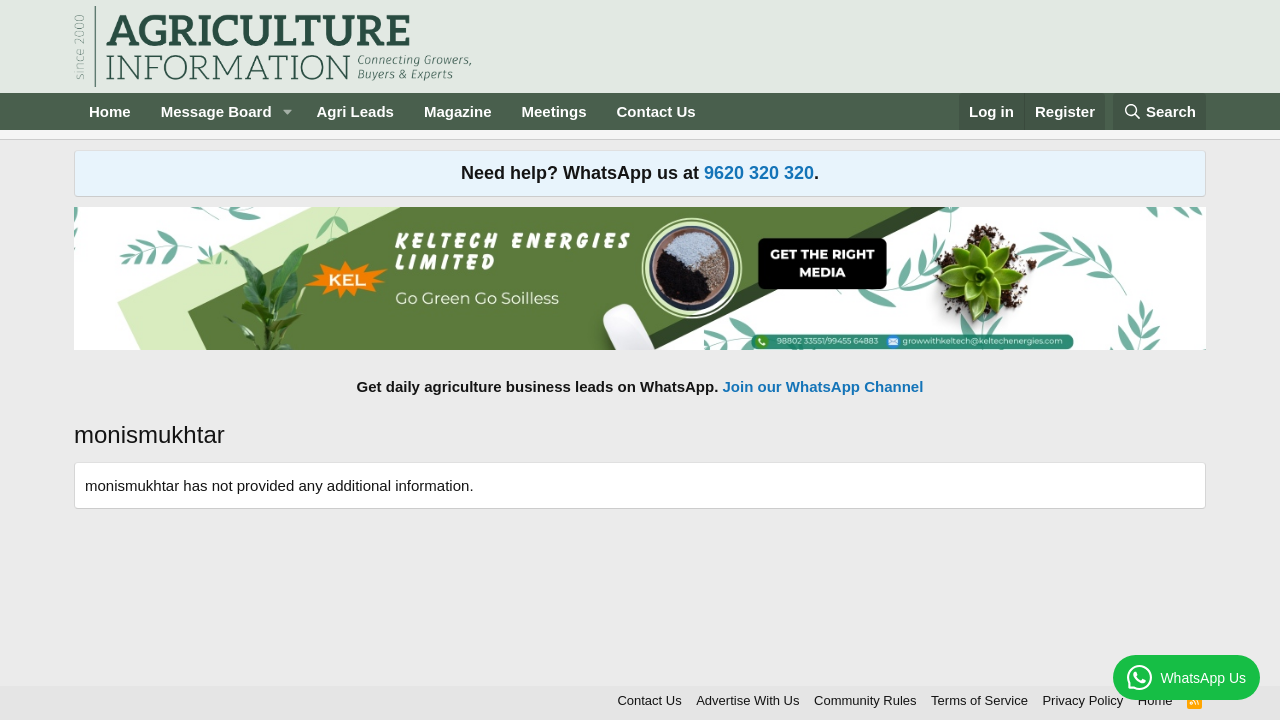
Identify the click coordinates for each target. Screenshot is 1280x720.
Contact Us (656, 111)
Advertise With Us (747, 700)
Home (110, 111)
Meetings (553, 111)
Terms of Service (979, 700)
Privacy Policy (1082, 700)
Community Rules (865, 700)
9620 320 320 (759, 173)
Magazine (458, 111)
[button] (287, 111)
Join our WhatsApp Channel (823, 386)
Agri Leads (355, 111)
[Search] (1160, 111)
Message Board (216, 111)
